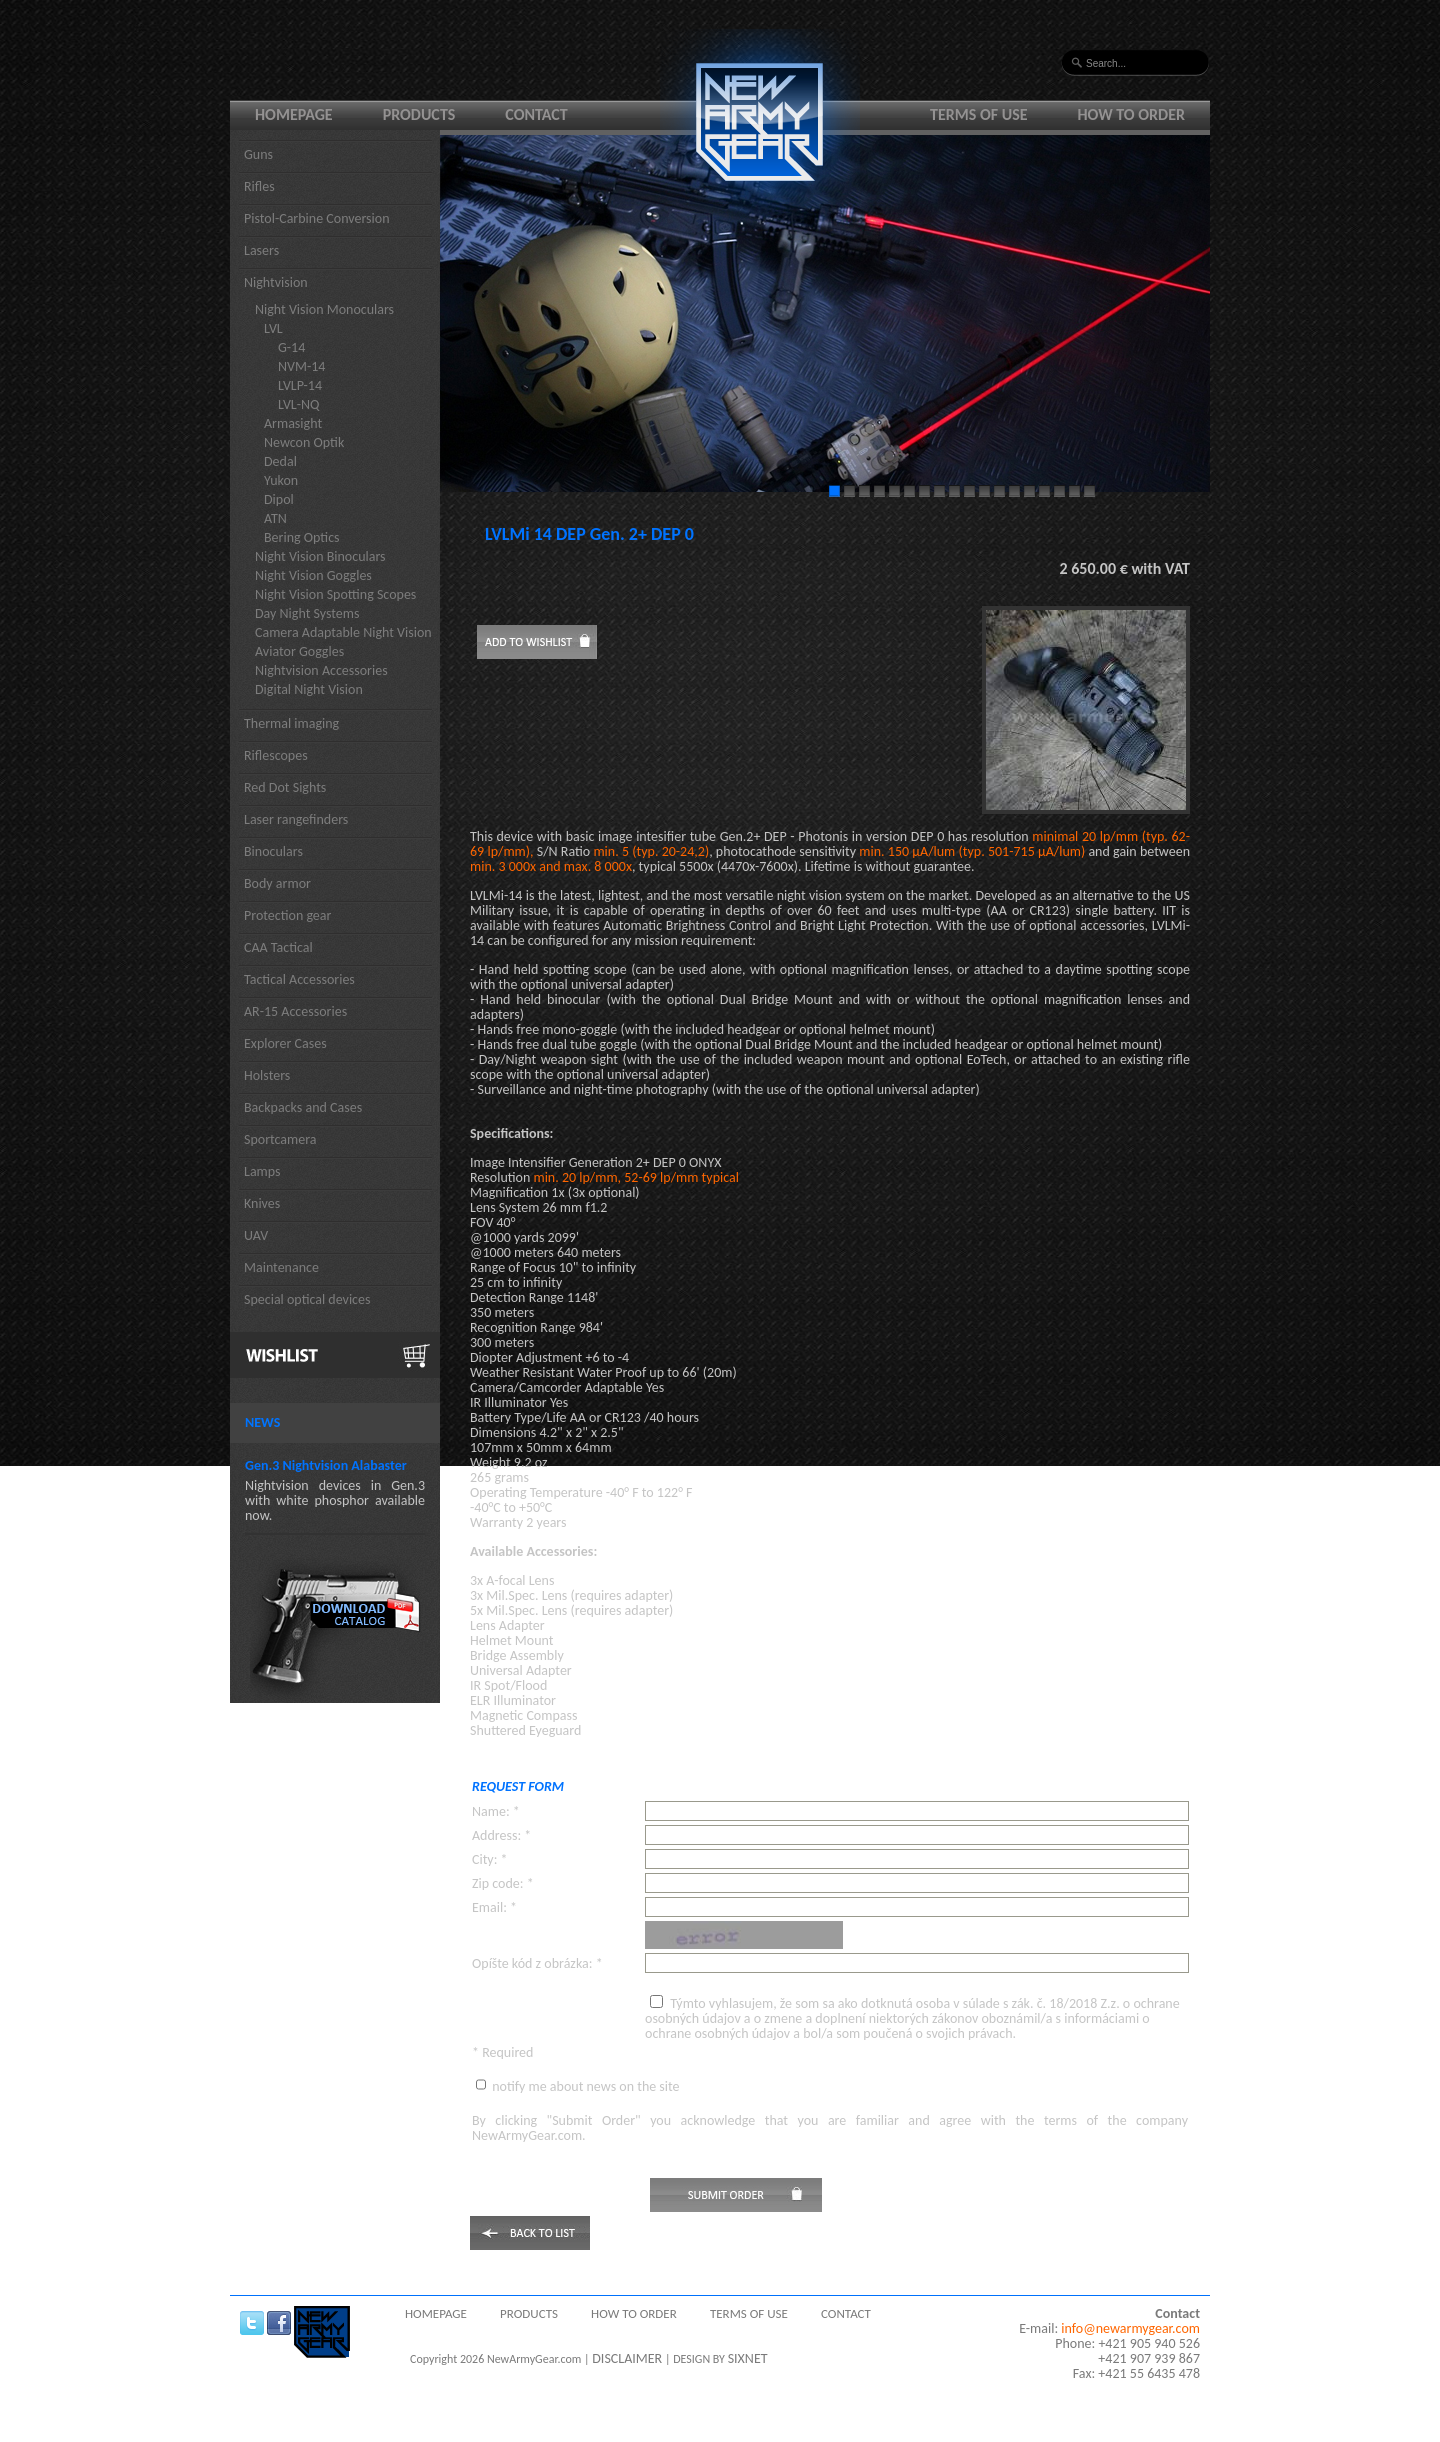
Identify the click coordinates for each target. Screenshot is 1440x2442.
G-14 (291, 347)
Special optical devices (307, 1299)
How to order (1132, 114)
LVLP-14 (300, 385)
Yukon (281, 480)
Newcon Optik (304, 442)
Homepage (294, 114)
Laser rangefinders (296, 819)
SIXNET (748, 2358)
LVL (273, 328)
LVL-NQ (298, 404)
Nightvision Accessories (321, 670)
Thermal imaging (291, 723)
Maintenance (281, 1267)
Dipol (279, 499)
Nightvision (276, 282)
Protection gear (287, 915)
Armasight (293, 423)
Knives (262, 1203)
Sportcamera (280, 1139)
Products (419, 114)
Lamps (262, 1171)
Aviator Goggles (299, 651)
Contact (536, 114)
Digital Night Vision (309, 689)
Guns (258, 154)
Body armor (277, 883)
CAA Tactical (278, 947)
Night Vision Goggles (313, 575)
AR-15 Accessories (295, 1011)
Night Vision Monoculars (324, 309)
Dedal (280, 461)
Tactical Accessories (299, 979)
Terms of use (979, 114)
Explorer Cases (285, 1043)
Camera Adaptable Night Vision (343, 632)
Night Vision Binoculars (320, 556)
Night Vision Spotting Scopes (335, 594)
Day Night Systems (307, 613)
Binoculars (273, 851)
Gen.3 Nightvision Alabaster (326, 1465)
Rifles (259, 186)
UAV (256, 1235)
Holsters (267, 1075)
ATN (275, 518)
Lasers (261, 250)
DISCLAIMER (627, 2358)
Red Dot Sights (285, 787)
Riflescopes (276, 755)
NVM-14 (301, 366)
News (262, 1422)
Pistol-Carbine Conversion (317, 218)
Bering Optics (302, 537)
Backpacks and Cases (303, 1107)
